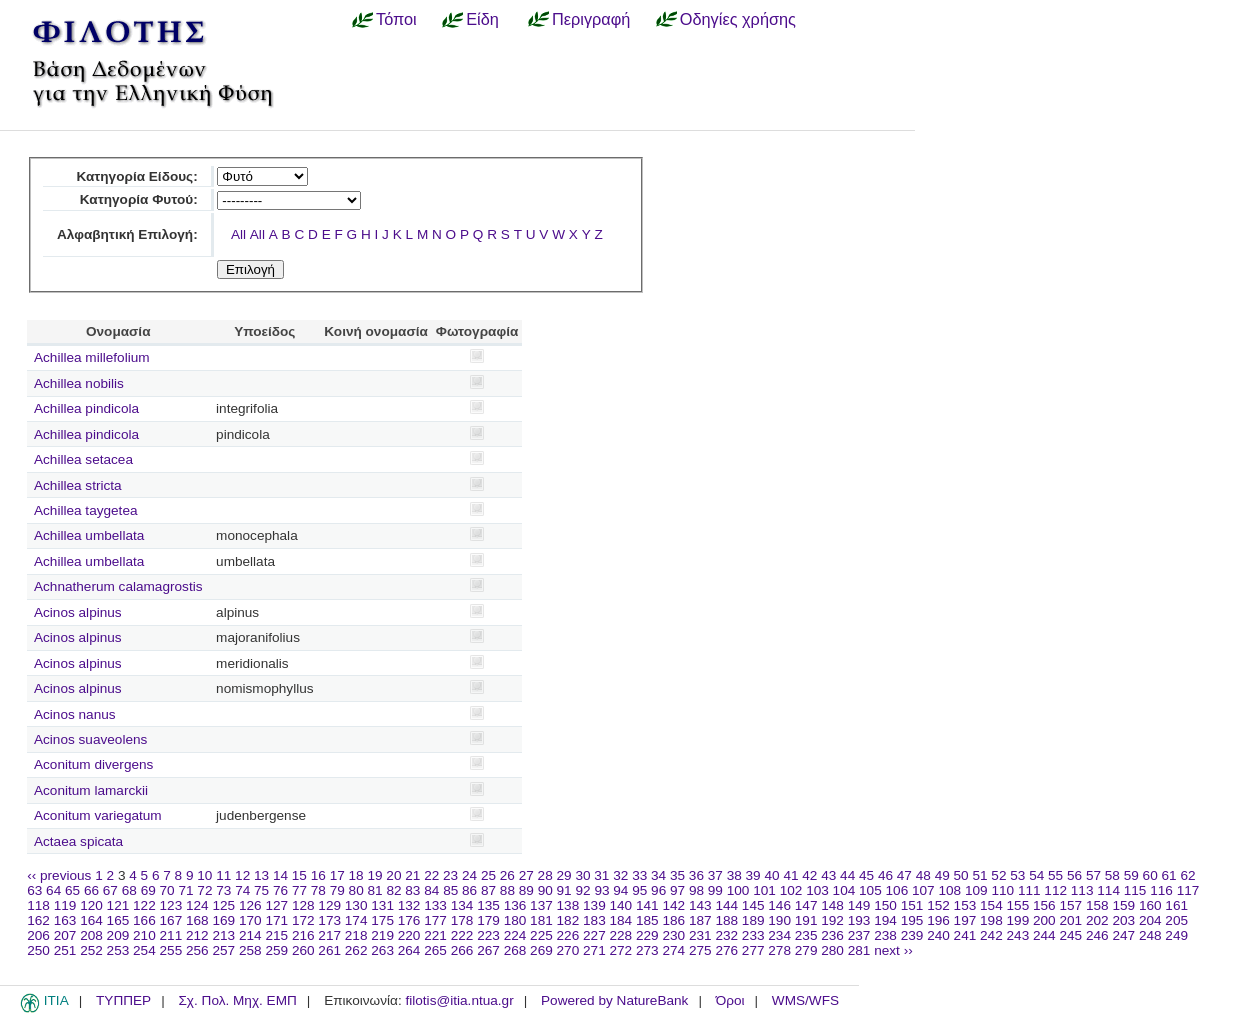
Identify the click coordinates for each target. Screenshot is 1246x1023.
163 (65, 920)
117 (1188, 890)
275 (700, 950)
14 (280, 875)
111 (1029, 890)
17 (337, 875)
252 (91, 950)
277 (753, 950)
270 (568, 950)
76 (280, 890)
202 (1097, 920)
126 (250, 905)
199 (1018, 920)
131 (382, 905)
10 (204, 875)
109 (976, 890)
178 (462, 920)
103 (817, 890)
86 (469, 890)
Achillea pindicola (86, 408)
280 (832, 950)
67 (110, 890)
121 (118, 905)
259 (276, 950)
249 (1176, 935)
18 (356, 875)
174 (356, 920)
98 (696, 890)
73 (223, 890)
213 (223, 935)
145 (753, 905)
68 (129, 890)
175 (382, 920)
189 (753, 920)
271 (594, 950)
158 (1097, 905)
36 (696, 875)
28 (545, 875)
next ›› (893, 950)
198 (991, 920)
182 (568, 920)
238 (885, 935)
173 (329, 920)
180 (515, 920)
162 (38, 920)
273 (647, 950)
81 (375, 890)
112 (1055, 890)
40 (771, 875)
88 (507, 890)
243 (1018, 935)
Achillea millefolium (92, 357)
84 (431, 890)
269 (541, 950)
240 (938, 935)
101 (764, 890)
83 (412, 890)
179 (488, 920)
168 (197, 920)
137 (541, 905)
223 (488, 935)
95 (639, 890)
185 (647, 920)
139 (594, 905)
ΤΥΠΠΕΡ (123, 1000)
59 (1131, 875)
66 (91, 890)
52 (998, 875)
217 (329, 935)
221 (435, 935)
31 (601, 875)
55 (1055, 875)
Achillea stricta (78, 485)
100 (738, 890)
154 (991, 905)
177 (435, 920)
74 (242, 890)
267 (488, 950)
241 (965, 935)
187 (700, 920)
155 (1018, 905)
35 (677, 875)
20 (393, 875)
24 (469, 875)
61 (1169, 875)
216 (303, 935)
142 (673, 905)
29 (564, 875)
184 (621, 920)
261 (329, 950)
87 (488, 890)
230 (673, 935)
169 (223, 920)
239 (912, 935)
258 (250, 950)
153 (965, 905)
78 (318, 890)
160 (1150, 905)
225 (541, 935)
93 (601, 890)
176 (409, 920)
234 (779, 935)
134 (462, 905)
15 (299, 875)
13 (261, 875)
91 (564, 890)
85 (450, 890)
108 (949, 890)
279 (806, 950)
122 (144, 905)
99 (715, 890)
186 (673, 920)
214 (250, 935)
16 (318, 875)
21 (412, 875)
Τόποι (396, 19)
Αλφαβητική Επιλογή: (127, 234)
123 (171, 905)
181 (541, 920)
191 (806, 920)
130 (356, 905)
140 (621, 905)
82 (393, 890)
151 (912, 905)
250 (38, 950)
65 (72, 890)
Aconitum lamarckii (91, 790)
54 (1036, 875)
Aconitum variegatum (98, 815)
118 (38, 905)
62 (1187, 875)
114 (1108, 890)
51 (979, 875)
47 (904, 875)
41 (790, 875)
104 (844, 890)
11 (223, 875)
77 (299, 890)
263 (382, 950)
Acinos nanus (75, 714)
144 (726, 905)
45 (866, 875)
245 (1070, 935)
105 (870, 890)
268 (515, 950)
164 (91, 920)
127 (276, 905)
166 (144, 920)
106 (897, 890)
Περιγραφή (591, 19)
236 (832, 935)
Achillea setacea (83, 459)
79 (337, 890)
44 (847, 875)
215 (276, 935)
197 (965, 920)
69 (148, 890)
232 (726, 935)
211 (171, 935)
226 (568, 935)
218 (356, 935)
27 (526, 875)
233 (753, 935)
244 (1044, 935)
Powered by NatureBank (614, 1000)
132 (409, 905)
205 (1176, 920)
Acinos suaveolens (90, 739)
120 (91, 905)
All (238, 234)
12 (242, 875)
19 (374, 875)
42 (809, 875)
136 (515, 905)
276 (726, 950)
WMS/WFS (805, 1000)
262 (356, 950)
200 (1044, 920)
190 (779, 920)
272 (621, 950)
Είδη (482, 19)
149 (859, 905)
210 (144, 935)
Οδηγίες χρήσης (738, 19)
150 (885, 905)
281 (859, 950)
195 (912, 920)
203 (1123, 920)
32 (620, 875)
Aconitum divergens (93, 764)
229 (647, 935)
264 (409, 950)
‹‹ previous (59, 875)
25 (488, 875)
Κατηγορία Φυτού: (139, 199)
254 (144, 950)
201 (1070, 920)
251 (65, 950)
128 (303, 905)
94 (620, 890)
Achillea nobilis (79, 383)
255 (171, 950)
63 (34, 890)
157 (1070, 905)
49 (942, 875)
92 (582, 890)
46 (885, 875)
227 (594, 935)
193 (859, 920)
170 (250, 920)
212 (197, 935)
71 (185, 890)
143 (700, 905)
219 (382, 935)
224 (515, 935)
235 (806, 935)
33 (639, 875)
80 (356, 890)
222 (462, 935)
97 (677, 890)
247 (1123, 935)
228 (621, 935)
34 (658, 875)
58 (1112, 875)
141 (647, 905)
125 (223, 905)
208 (91, 935)
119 (65, 905)
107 (923, 890)
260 (303, 950)
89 (526, 890)
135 (488, 905)
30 (582, 875)
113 (1082, 890)
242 (991, 935)
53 (1017, 875)
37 (715, 875)
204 (1150, 920)
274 (673, 950)
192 (832, 920)
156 (1044, 905)
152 (938, 905)
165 (118, 920)
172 (303, 920)
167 (171, 920)
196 (938, 920)
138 (568, 905)
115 (1135, 890)
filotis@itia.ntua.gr (459, 1000)
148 (832, 905)
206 (38, 935)
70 (167, 890)
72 (204, 890)
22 (431, 875)
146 (779, 905)
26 (507, 875)
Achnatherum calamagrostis (118, 586)
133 (435, 905)
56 (1074, 875)
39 (753, 875)
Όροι (730, 1000)
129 (329, 905)
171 (276, 920)
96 (658, 890)
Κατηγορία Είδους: (136, 176)
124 (197, 905)
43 (828, 875)
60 (1150, 875)
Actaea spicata (78, 841)
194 (885, 920)
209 (118, 935)
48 (923, 875)
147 (806, 905)
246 (1097, 935)
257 (223, 950)
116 (1161, 890)
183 (594, 920)
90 (545, 890)
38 (734, 875)
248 (1150, 935)
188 (726, 920)
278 (779, 950)
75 (261, 890)
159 (1123, 905)
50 (961, 875)
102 (791, 890)
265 (435, 950)
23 (450, 875)
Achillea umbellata (89, 535)
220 (409, 935)
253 (118, 950)
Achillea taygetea (86, 510)
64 (53, 890)
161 (1176, 905)
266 (462, 950)
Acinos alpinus (78, 612)
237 (859, 935)
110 (1002, 890)
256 (197, 950)
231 (700, 935)
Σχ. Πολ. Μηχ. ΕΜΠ (237, 1000)
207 (65, 935)
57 (1093, 875)
